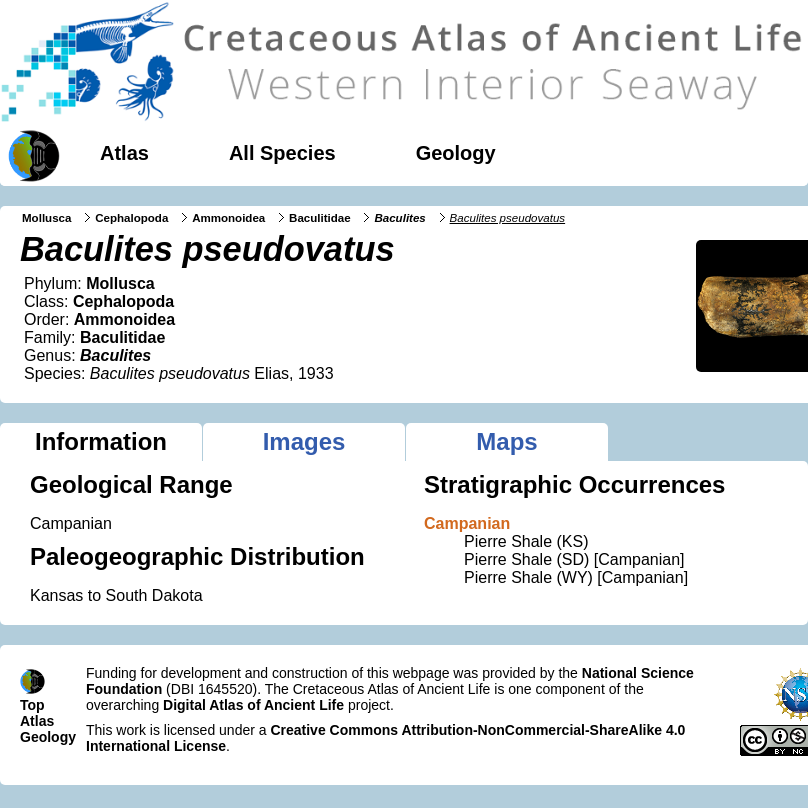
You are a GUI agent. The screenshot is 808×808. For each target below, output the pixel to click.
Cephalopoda (131, 218)
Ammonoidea (228, 218)
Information (101, 441)
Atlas (124, 153)
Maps (506, 441)
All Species (282, 153)
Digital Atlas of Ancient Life (253, 705)
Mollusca (46, 218)
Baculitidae (320, 218)
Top (32, 705)
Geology (456, 153)
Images (304, 441)
